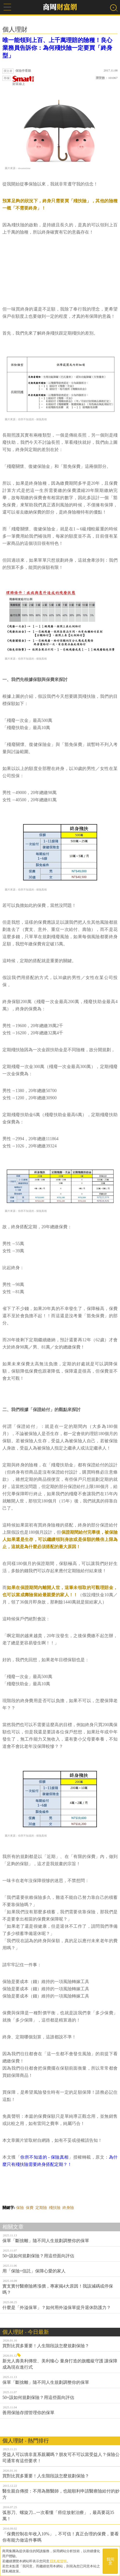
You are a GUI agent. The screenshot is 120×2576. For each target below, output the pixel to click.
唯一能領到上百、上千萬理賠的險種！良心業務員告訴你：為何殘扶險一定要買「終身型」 (57, 48)
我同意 (110, 2561)
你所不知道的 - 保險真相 (44, 2157)
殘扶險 (54, 2208)
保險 (20, 2208)
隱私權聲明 (58, 2561)
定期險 (41, 2208)
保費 (29, 2208)
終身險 (68, 2208)
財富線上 (23, 81)
